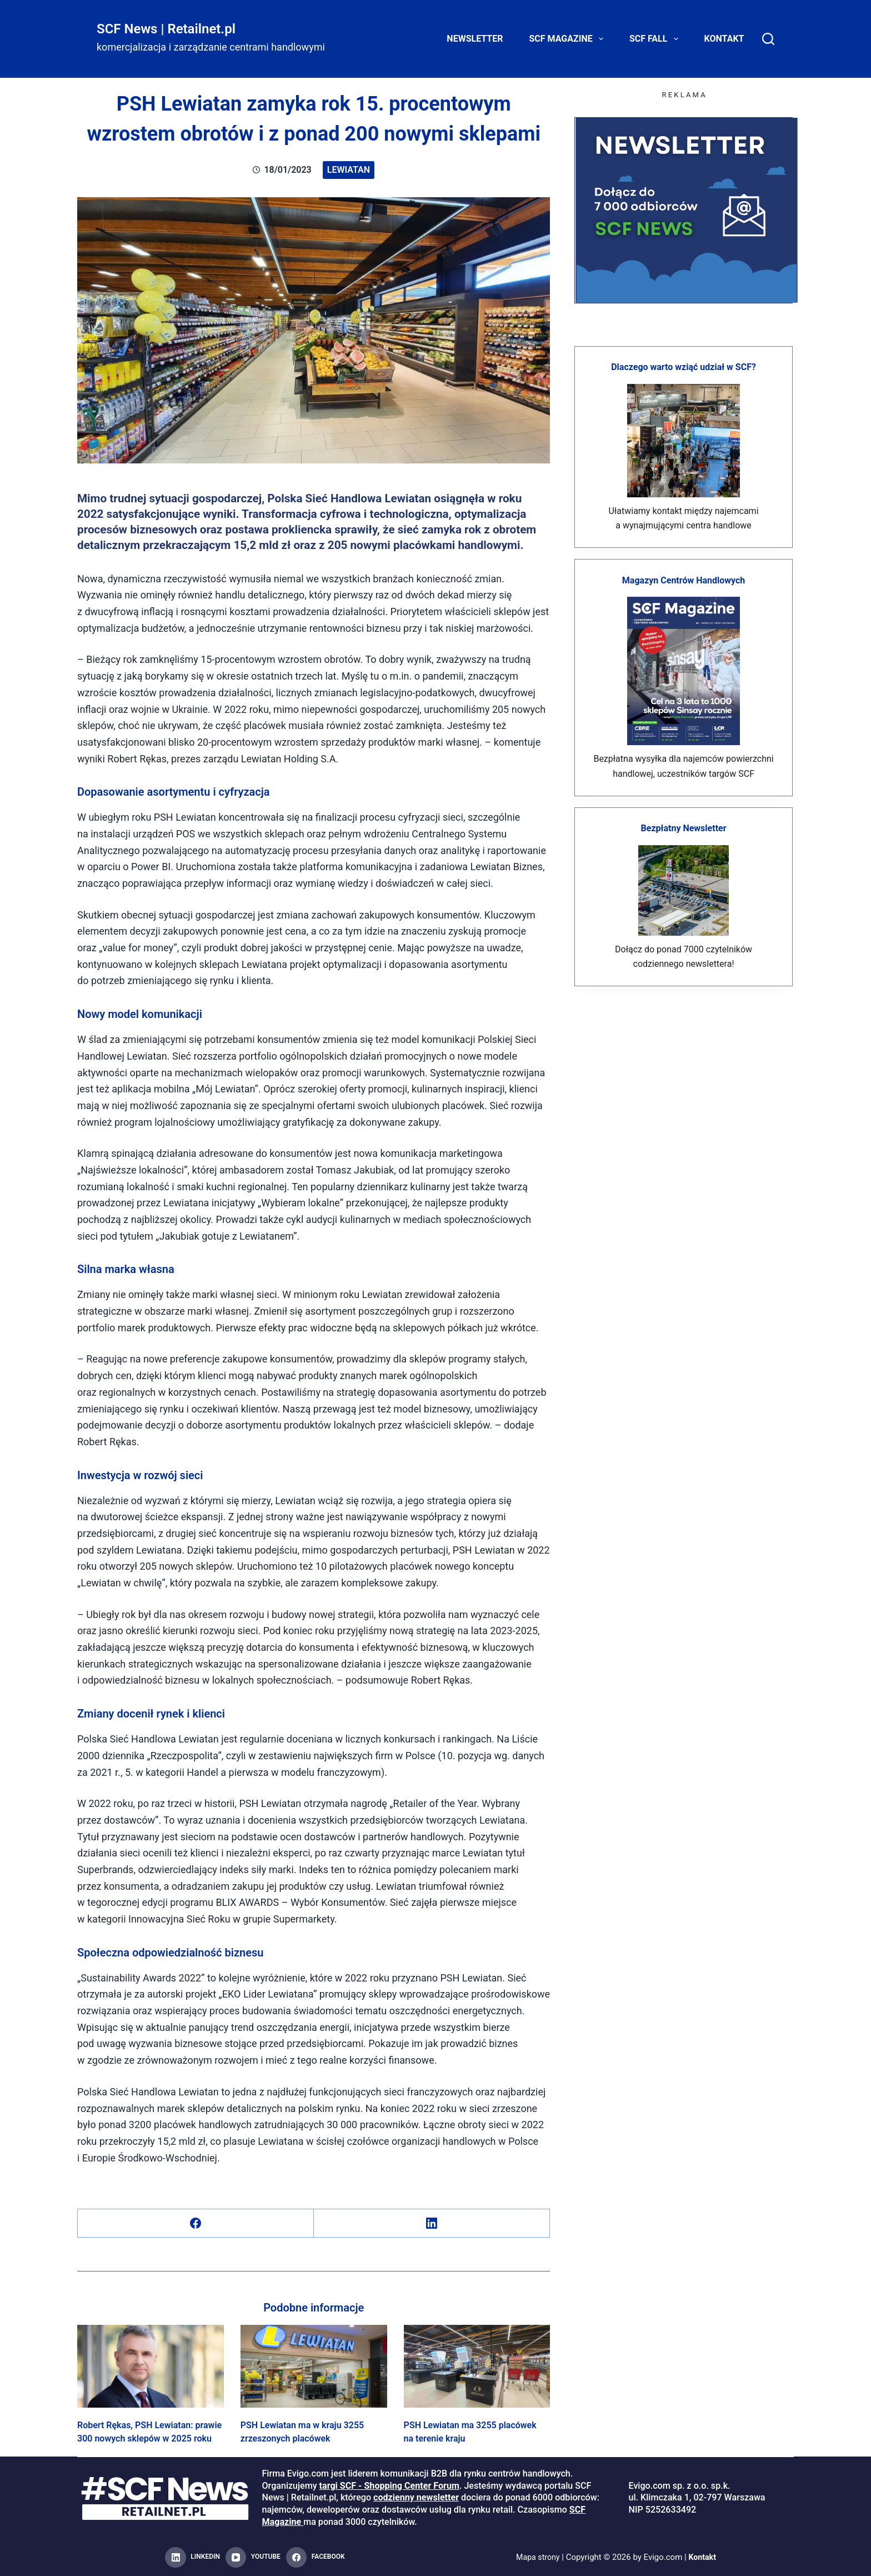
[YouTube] (253, 2557)
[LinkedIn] (432, 2223)
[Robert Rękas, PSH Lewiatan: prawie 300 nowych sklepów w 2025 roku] (150, 2366)
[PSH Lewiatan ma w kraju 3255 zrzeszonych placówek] (314, 2366)
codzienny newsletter (416, 2497)
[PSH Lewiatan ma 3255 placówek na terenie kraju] (477, 2366)
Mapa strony (537, 2557)
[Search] (768, 39)
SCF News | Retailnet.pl (166, 29)
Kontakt (724, 38)
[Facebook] (196, 2223)
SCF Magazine (568, 39)
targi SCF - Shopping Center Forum (389, 2485)
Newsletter (475, 38)
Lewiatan (348, 169)
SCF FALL (656, 39)
